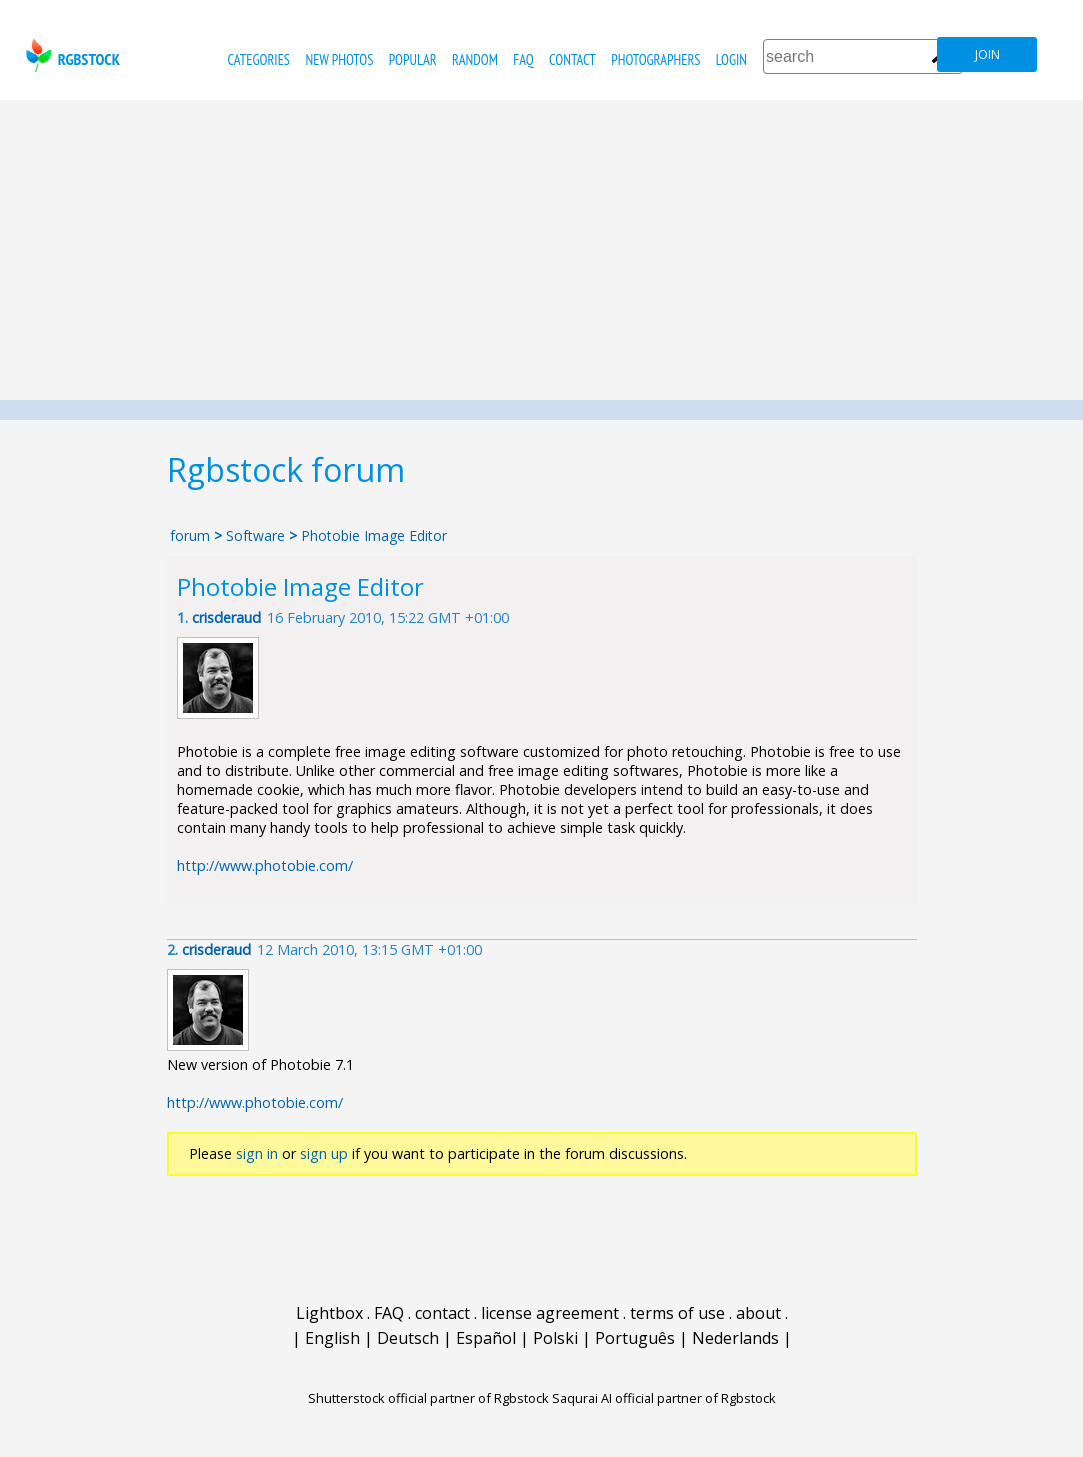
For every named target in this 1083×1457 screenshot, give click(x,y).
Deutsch (408, 1338)
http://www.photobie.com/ (265, 865)
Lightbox (329, 1313)
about (758, 1313)
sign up (324, 1153)
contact (572, 59)
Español (486, 1338)
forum (190, 535)
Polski (555, 1338)
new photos (339, 59)
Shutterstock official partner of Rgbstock (428, 1398)
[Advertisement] (541, 250)
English (332, 1338)
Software (255, 535)
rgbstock (70, 55)
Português (635, 1338)
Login (731, 59)
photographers (655, 59)
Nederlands (735, 1338)
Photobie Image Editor (374, 535)
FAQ (523, 59)
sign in (257, 1153)
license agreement (550, 1313)
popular (413, 59)
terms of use (677, 1313)
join (987, 54)
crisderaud (226, 617)
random (475, 59)
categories (259, 59)
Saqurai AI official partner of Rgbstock (664, 1398)
